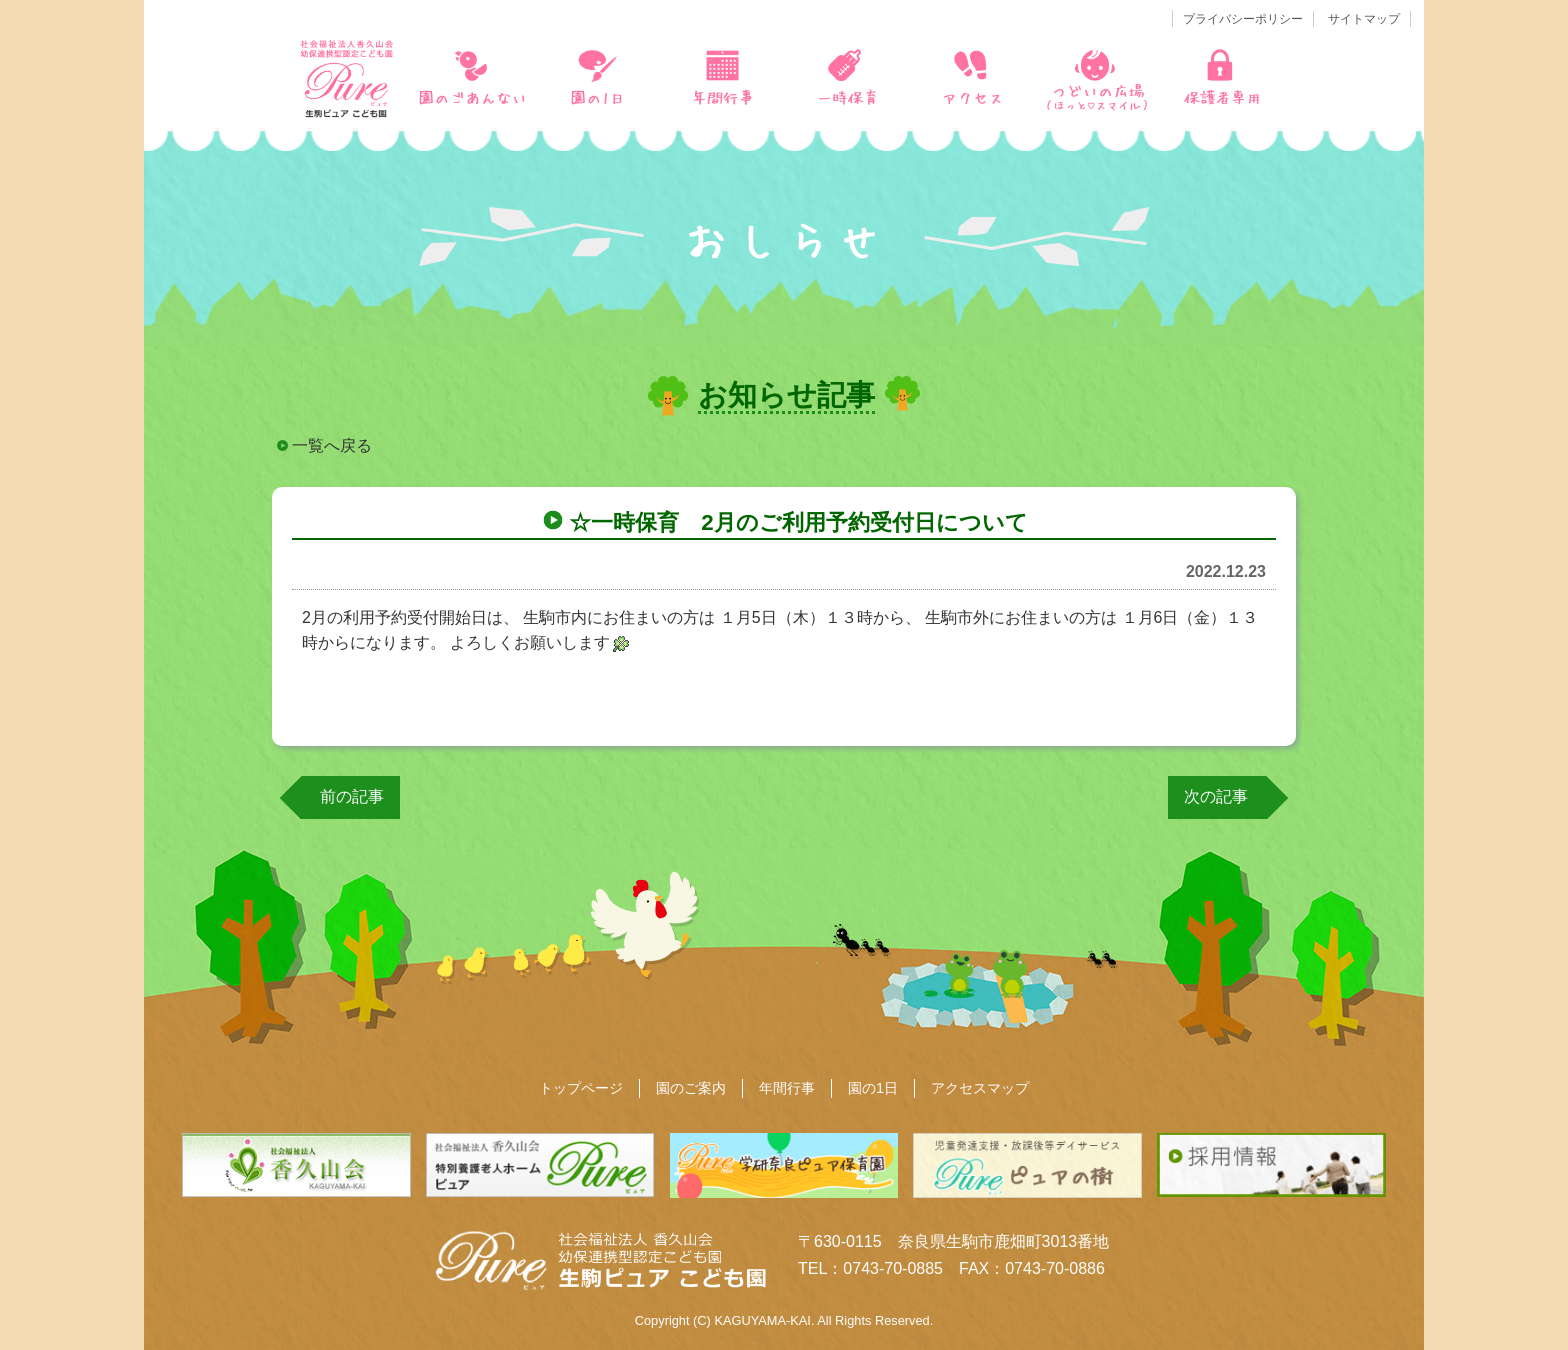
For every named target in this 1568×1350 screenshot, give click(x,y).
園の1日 (873, 1088)
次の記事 (1216, 796)
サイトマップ (1364, 19)
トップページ (581, 1088)
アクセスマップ (980, 1088)
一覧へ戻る (332, 445)
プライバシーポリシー (1243, 19)
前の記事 (352, 796)
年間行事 (787, 1088)
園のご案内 (691, 1088)
